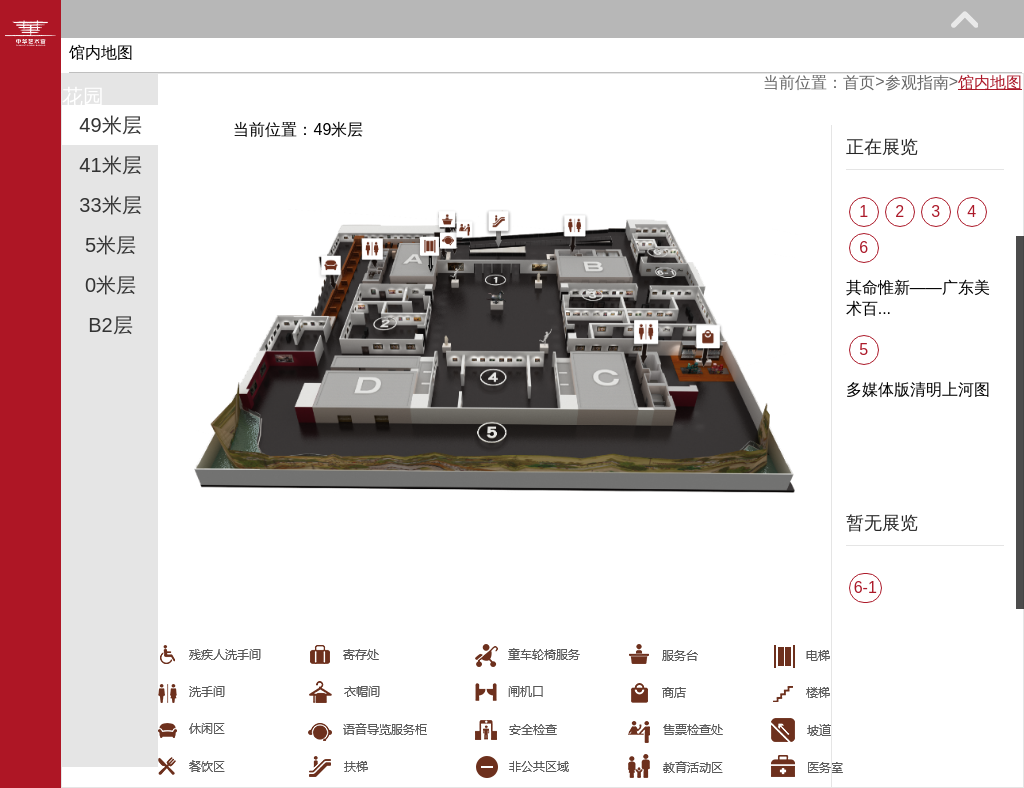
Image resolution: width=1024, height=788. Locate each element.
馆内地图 (990, 82)
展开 (964, 19)
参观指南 (175, 56)
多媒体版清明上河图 (918, 389)
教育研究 (486, 56)
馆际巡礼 (797, 56)
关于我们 (217, 96)
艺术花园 (62, 96)
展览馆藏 (331, 56)
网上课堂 (642, 56)
